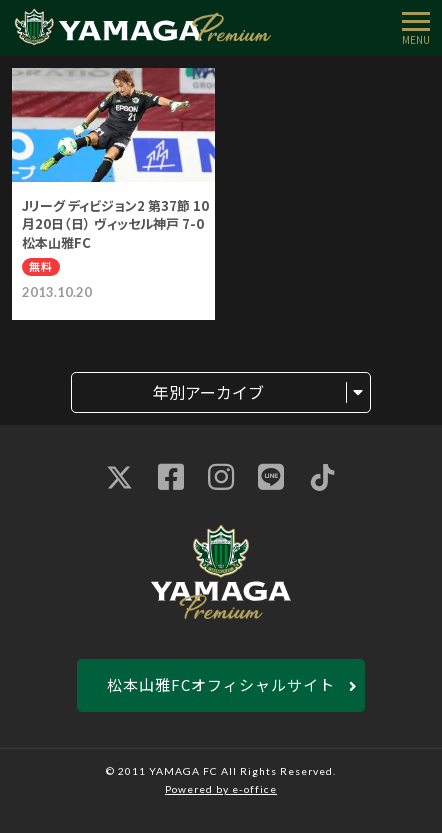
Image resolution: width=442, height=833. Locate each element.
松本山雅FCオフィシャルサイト (221, 684)
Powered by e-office (221, 789)
